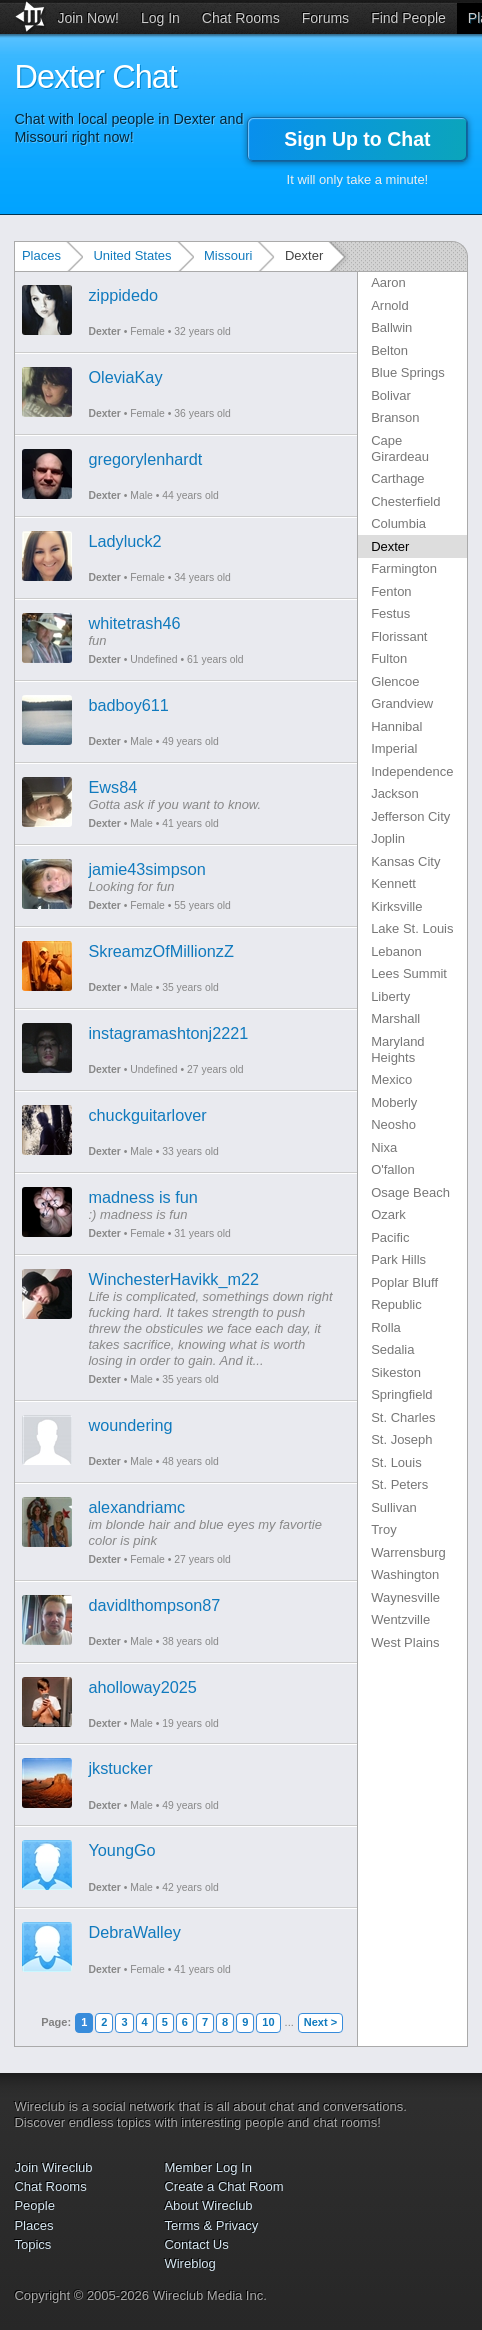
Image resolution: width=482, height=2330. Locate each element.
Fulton (389, 658)
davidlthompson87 (154, 1605)
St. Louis (396, 1462)
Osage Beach (410, 1192)
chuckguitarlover (147, 1115)
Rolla (386, 1327)
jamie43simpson (146, 869)
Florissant (399, 636)
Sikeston (396, 1372)
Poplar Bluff (404, 1282)
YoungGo (121, 1850)
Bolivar (391, 395)
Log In (160, 18)
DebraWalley (134, 1932)
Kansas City (405, 861)
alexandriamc (136, 1507)
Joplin (388, 838)
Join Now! (87, 18)
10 (268, 2022)
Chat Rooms (241, 18)
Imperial (394, 748)
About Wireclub (208, 2205)
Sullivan (394, 1507)
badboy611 (128, 705)
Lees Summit (409, 973)
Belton (389, 350)
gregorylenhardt (145, 459)
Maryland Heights (397, 1049)
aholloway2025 (142, 1687)
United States (132, 255)
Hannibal (396, 726)
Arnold (390, 305)
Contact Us (196, 2244)
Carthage (397, 478)
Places (41, 255)
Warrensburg (408, 1552)
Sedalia (392, 1349)
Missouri (228, 255)
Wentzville (400, 1619)
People (34, 2205)
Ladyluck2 (124, 541)
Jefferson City (410, 816)
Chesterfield (405, 501)
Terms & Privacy (211, 2225)
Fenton (391, 591)
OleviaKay (125, 377)
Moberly (394, 1102)
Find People (408, 18)
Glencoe (395, 681)
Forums (325, 18)
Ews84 (112, 787)
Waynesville (405, 1597)
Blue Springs (408, 372)
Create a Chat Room (223, 2186)
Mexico (391, 1079)
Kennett (393, 883)
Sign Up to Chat (357, 139)
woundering (130, 1425)
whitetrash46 (134, 623)
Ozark (388, 1214)
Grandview (402, 703)
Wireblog (189, 2263)
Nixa (384, 1147)
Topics (32, 2244)
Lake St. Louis (412, 928)
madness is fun (142, 1197)
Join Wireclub (53, 2167)
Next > (320, 2022)
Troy (384, 1529)
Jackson (395, 793)
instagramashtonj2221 (168, 1033)
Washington (405, 1574)
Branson (395, 417)
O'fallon (393, 1169)
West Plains (405, 1642)
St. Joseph (401, 1439)
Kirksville (396, 906)
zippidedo (123, 295)
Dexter (104, 331)
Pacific (390, 1237)
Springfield (401, 1394)
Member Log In (207, 2167)
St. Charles (403, 1417)
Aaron (388, 282)
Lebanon (396, 951)
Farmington (404, 568)
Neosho (393, 1124)
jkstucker (120, 1768)
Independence (412, 771)
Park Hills (398, 1259)
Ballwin (391, 327)
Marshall (395, 1018)
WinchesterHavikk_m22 (173, 1279)
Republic (396, 1304)
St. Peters (399, 1484)
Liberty (390, 996)
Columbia (398, 523)
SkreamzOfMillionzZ (160, 951)
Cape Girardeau (400, 448)
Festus (390, 613)
